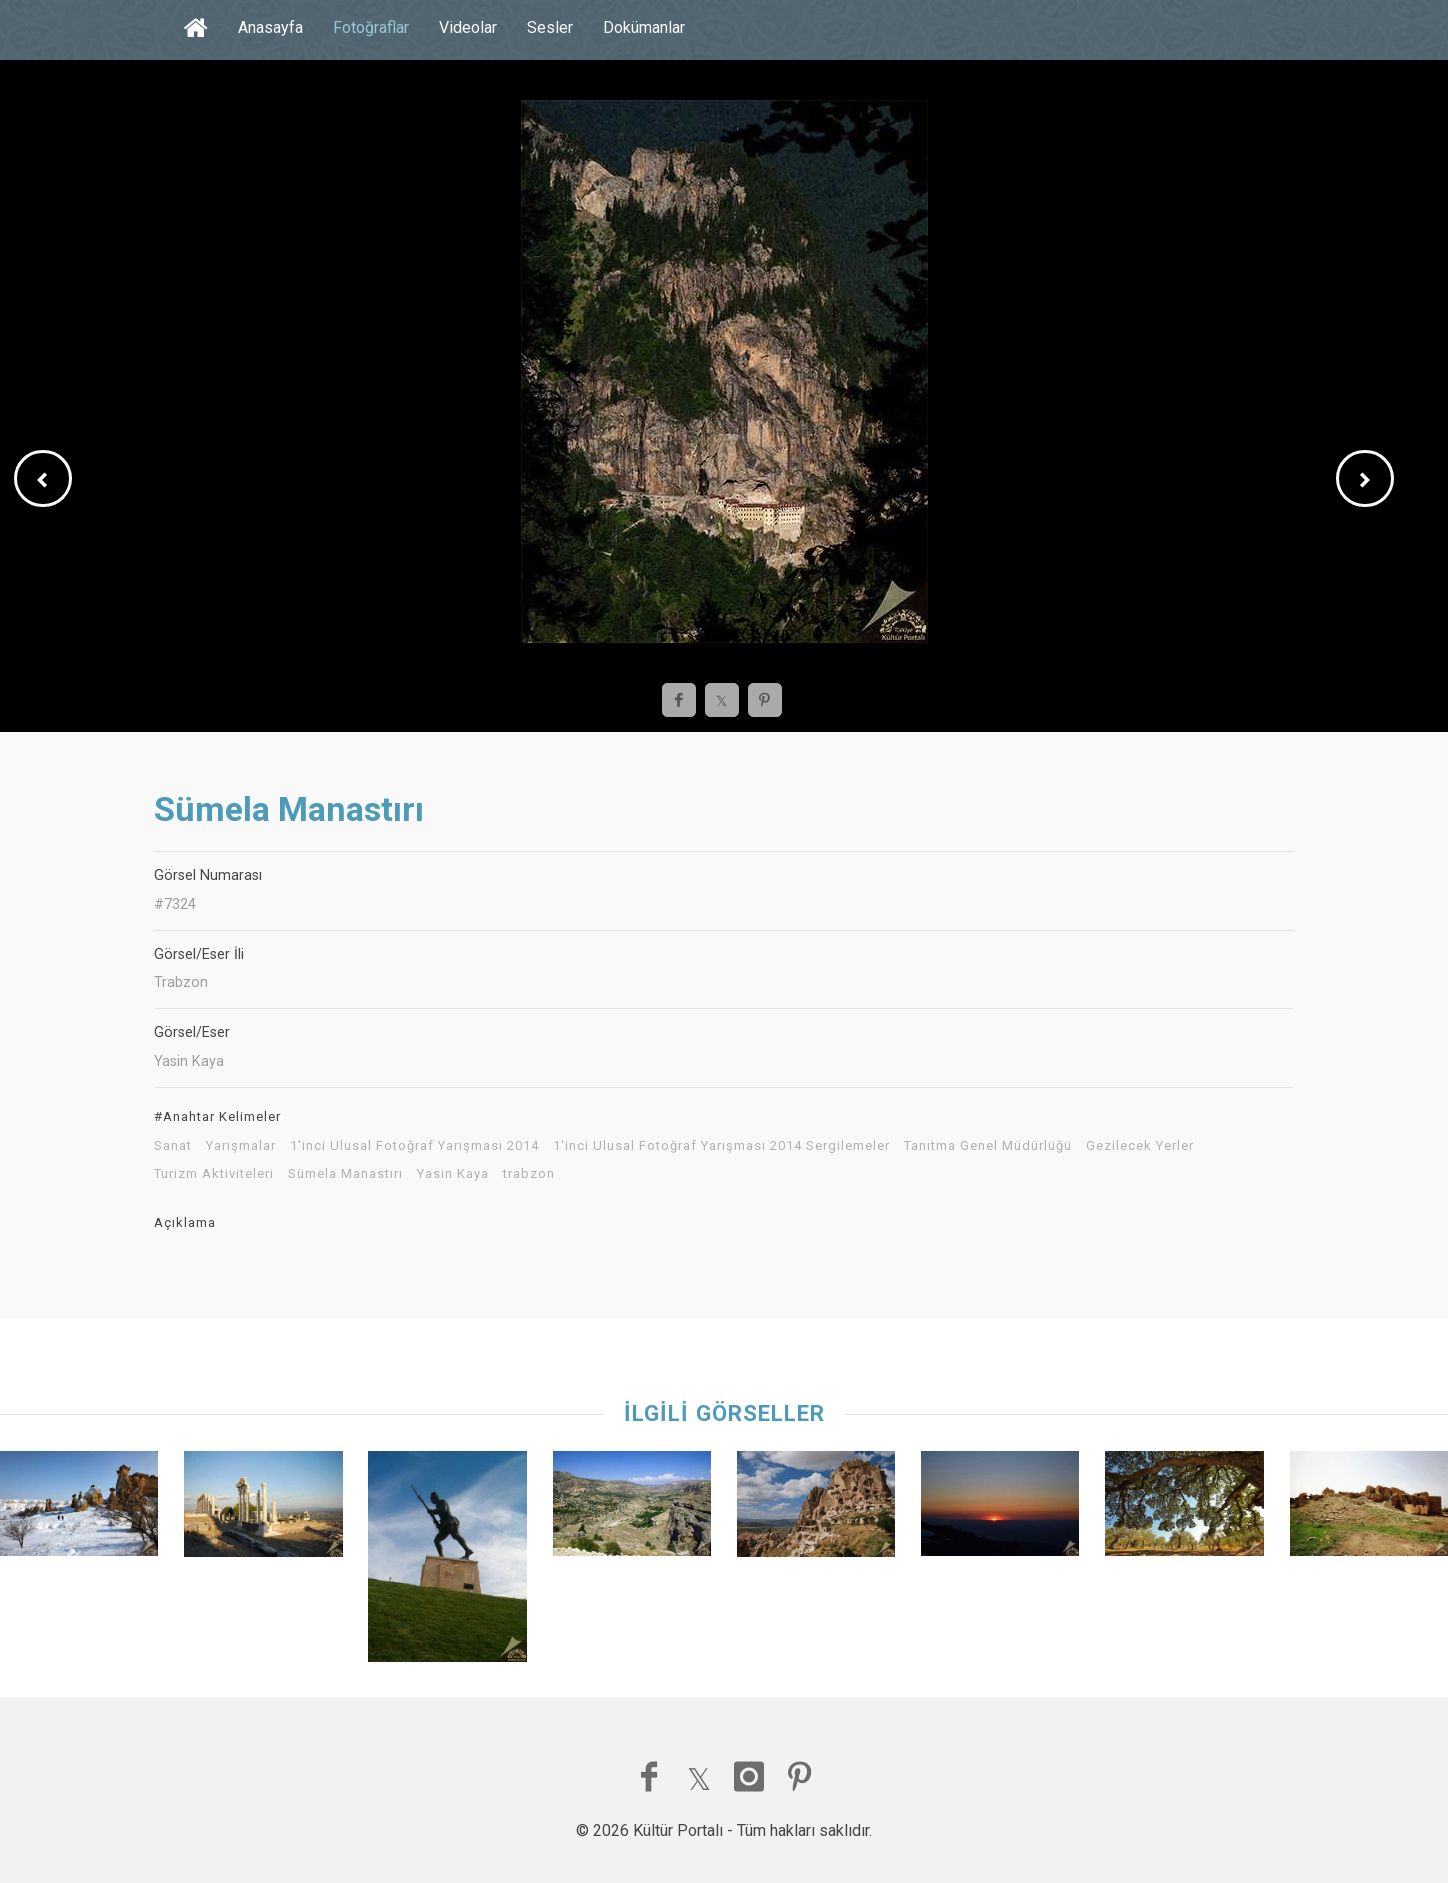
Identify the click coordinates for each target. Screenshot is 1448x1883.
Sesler (550, 27)
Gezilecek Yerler (1140, 1146)
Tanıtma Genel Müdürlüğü (988, 1146)
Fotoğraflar (371, 27)
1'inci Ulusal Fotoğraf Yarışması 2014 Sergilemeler (721, 1146)
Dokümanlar (644, 27)
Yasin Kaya (453, 1174)
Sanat (173, 1146)
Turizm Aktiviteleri (214, 1174)
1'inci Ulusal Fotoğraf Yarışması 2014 (414, 1146)
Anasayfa (270, 27)
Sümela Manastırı (345, 1174)
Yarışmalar (241, 1146)
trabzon (529, 1174)
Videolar (468, 27)
